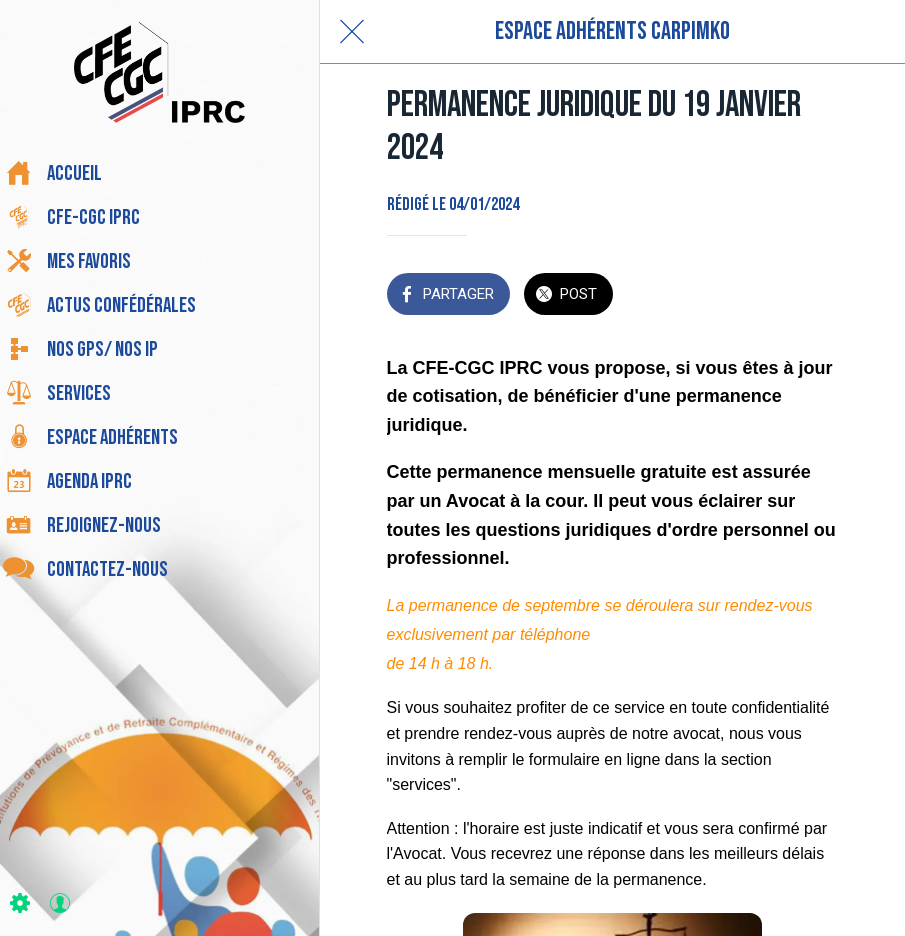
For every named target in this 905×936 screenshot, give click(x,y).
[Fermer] (352, 32)
